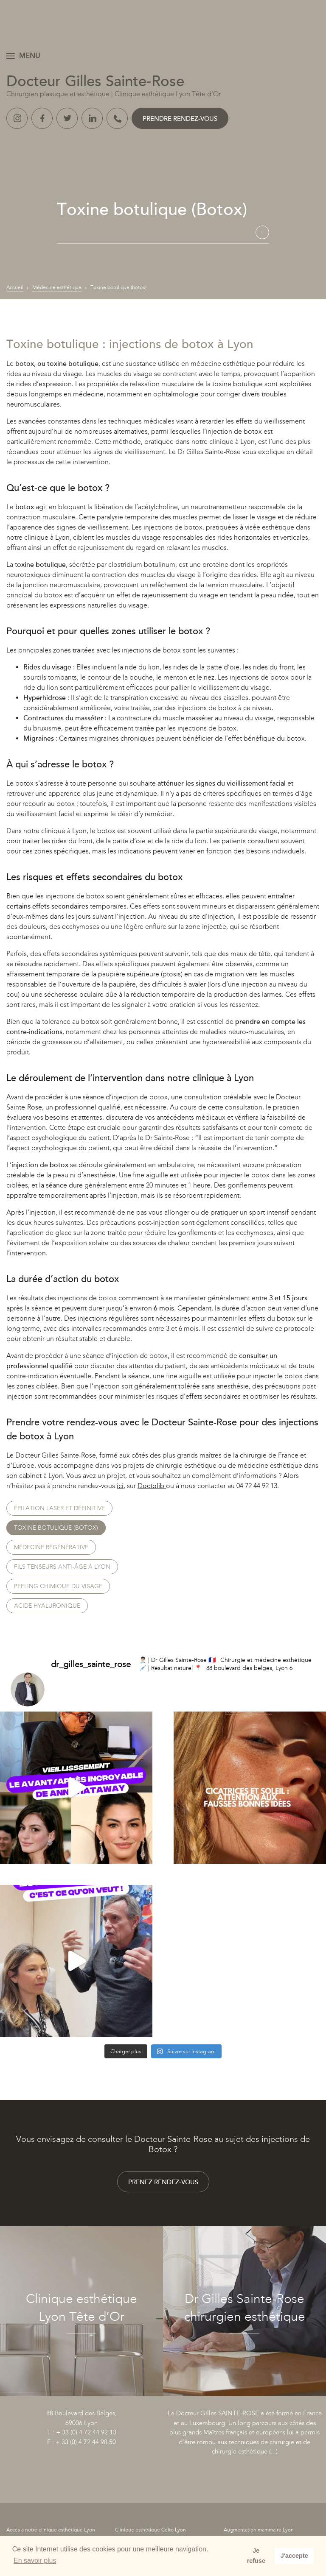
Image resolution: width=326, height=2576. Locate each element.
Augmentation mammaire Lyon (259, 2530)
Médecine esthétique (57, 287)
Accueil (14, 287)
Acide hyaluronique (47, 1605)
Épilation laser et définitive (59, 1508)
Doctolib (152, 1486)
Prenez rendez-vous (163, 2182)
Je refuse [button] (256, 2555)
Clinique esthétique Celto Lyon (150, 2530)
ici (120, 1486)
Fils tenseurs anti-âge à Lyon (62, 1566)
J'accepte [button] (294, 2555)
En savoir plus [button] (35, 2560)
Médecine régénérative (51, 1547)
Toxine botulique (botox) (56, 1527)
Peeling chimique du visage (58, 1586)
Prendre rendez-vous (180, 119)
